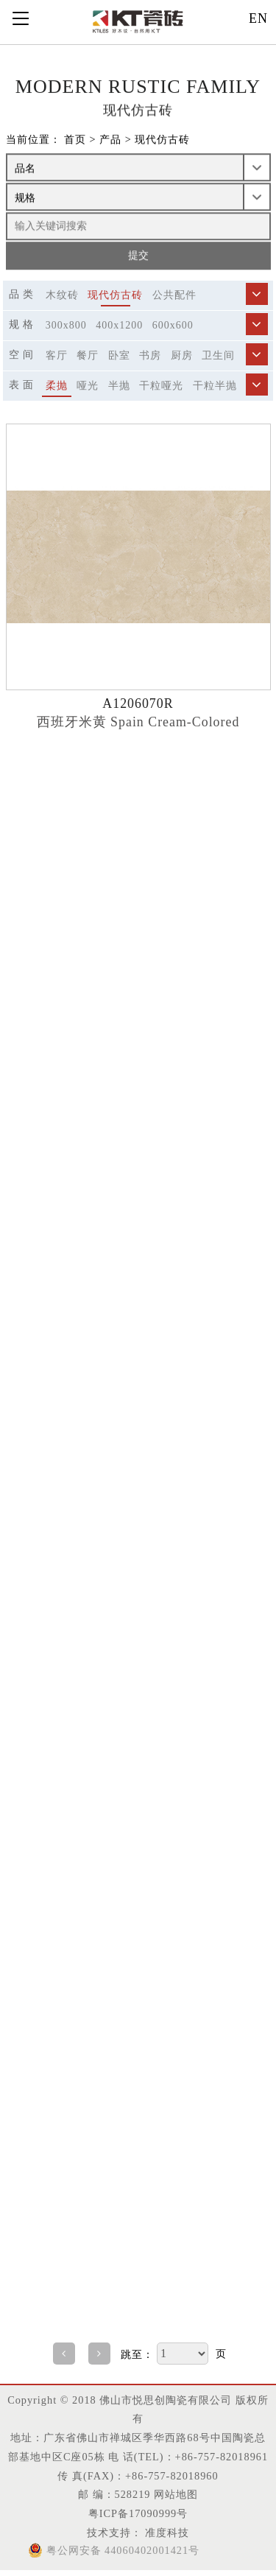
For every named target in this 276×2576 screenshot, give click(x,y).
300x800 (66, 325)
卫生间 (218, 355)
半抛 (119, 385)
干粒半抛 (215, 385)
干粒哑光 (161, 385)
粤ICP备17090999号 (138, 2513)
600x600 (173, 325)
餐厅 (88, 355)
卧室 (119, 355)
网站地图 (176, 2494)
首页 (75, 140)
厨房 (182, 355)
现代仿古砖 (162, 140)
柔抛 (57, 385)
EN (258, 18)
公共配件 (174, 295)
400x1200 (119, 325)
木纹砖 (62, 295)
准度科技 (166, 2532)
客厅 (57, 355)
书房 (150, 355)
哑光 (88, 385)
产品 (110, 140)
